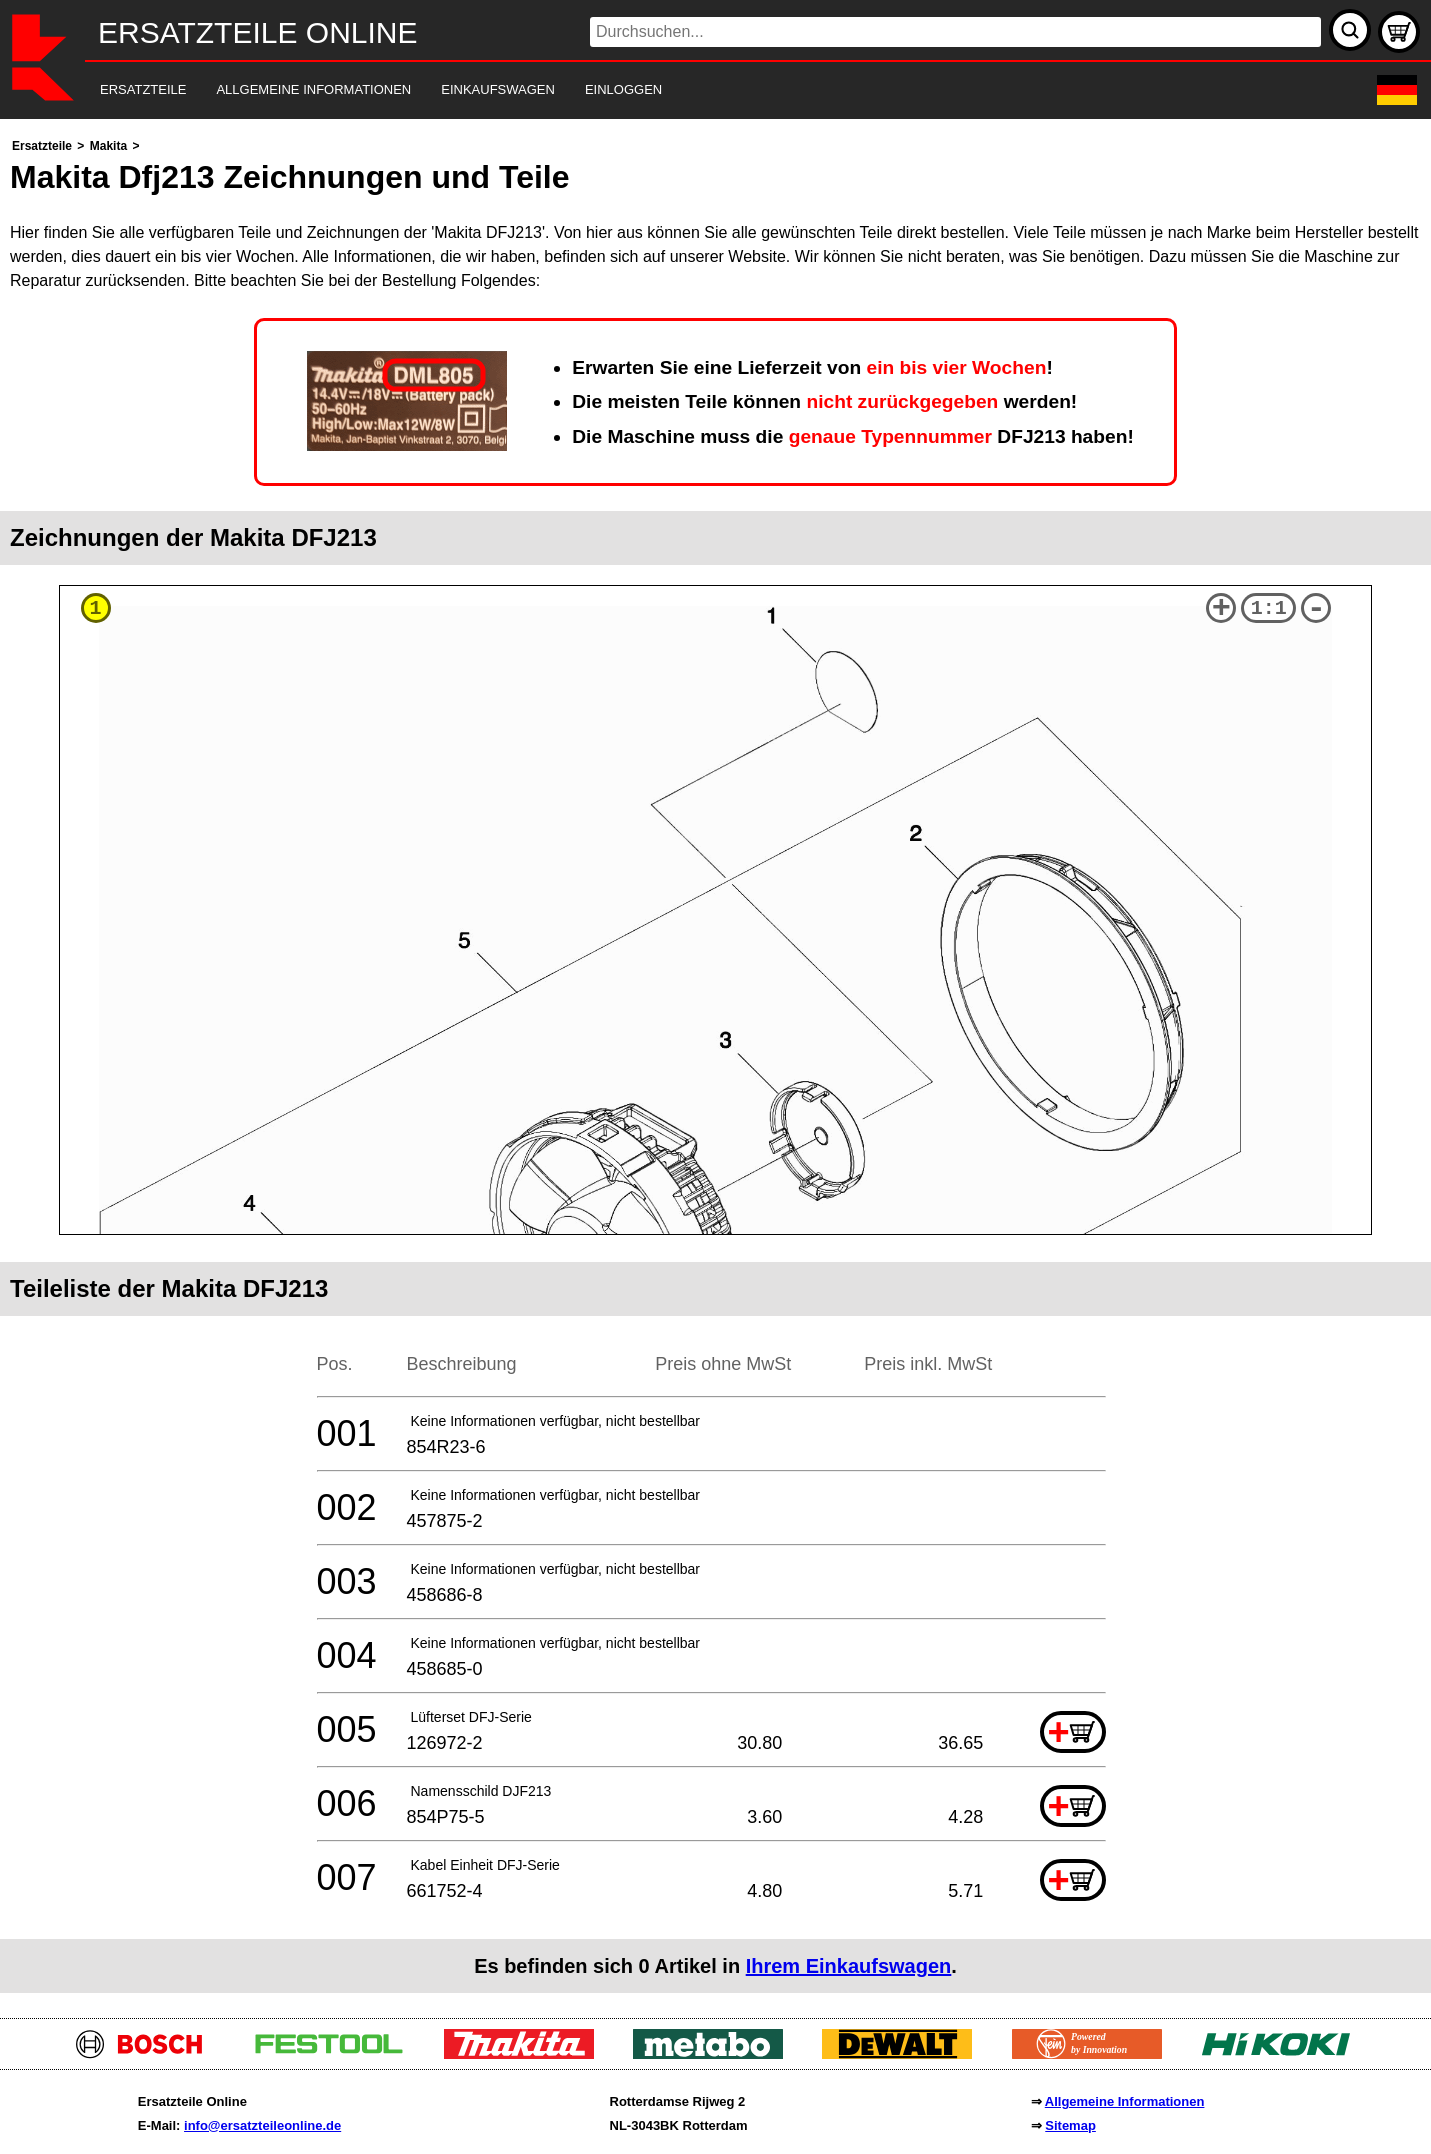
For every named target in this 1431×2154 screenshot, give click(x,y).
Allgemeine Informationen (1125, 2101)
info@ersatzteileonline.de (262, 2125)
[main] (715, 1063)
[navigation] (688, 90)
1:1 (1269, 608)
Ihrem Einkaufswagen (849, 1966)
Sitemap (1070, 2125)
